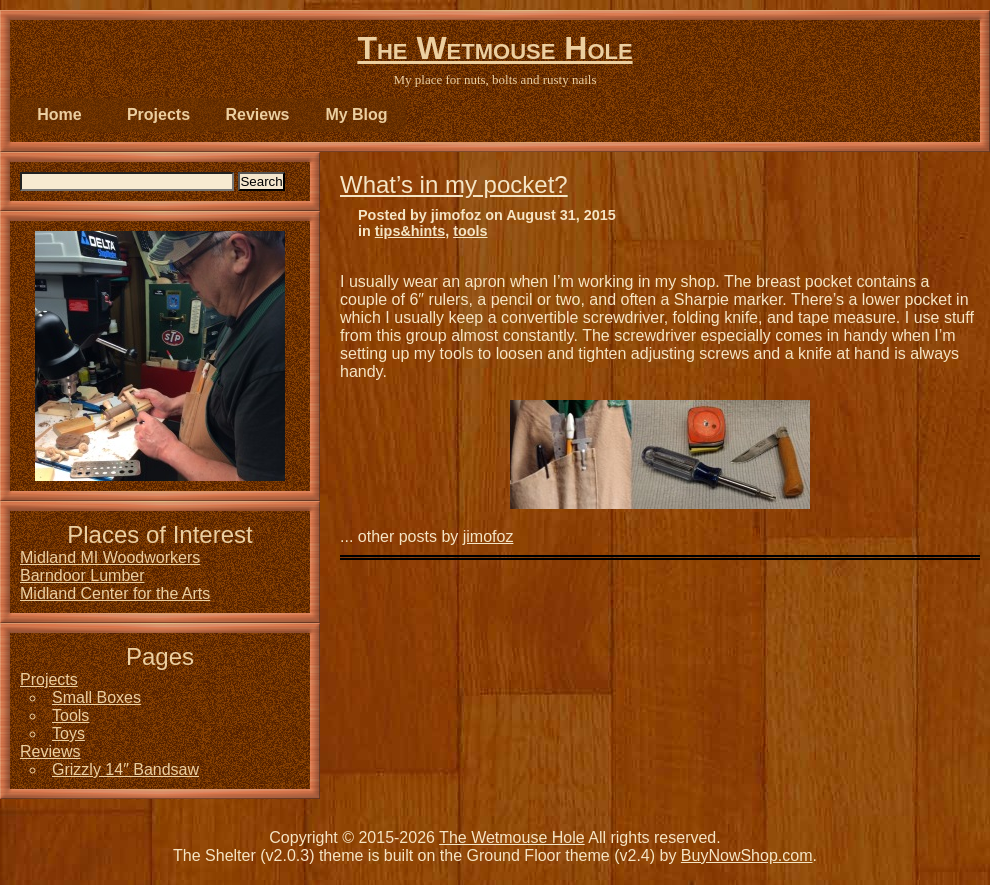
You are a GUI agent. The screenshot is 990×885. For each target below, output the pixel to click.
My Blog (356, 114)
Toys (68, 733)
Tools (70, 715)
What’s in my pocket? (454, 184)
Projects (158, 114)
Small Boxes (96, 697)
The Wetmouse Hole (494, 48)
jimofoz (488, 536)
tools (470, 231)
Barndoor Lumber (82, 575)
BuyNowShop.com (747, 855)
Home (59, 114)
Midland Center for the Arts (115, 593)
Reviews (257, 114)
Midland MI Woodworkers (110, 557)
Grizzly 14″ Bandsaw (125, 769)
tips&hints (410, 231)
